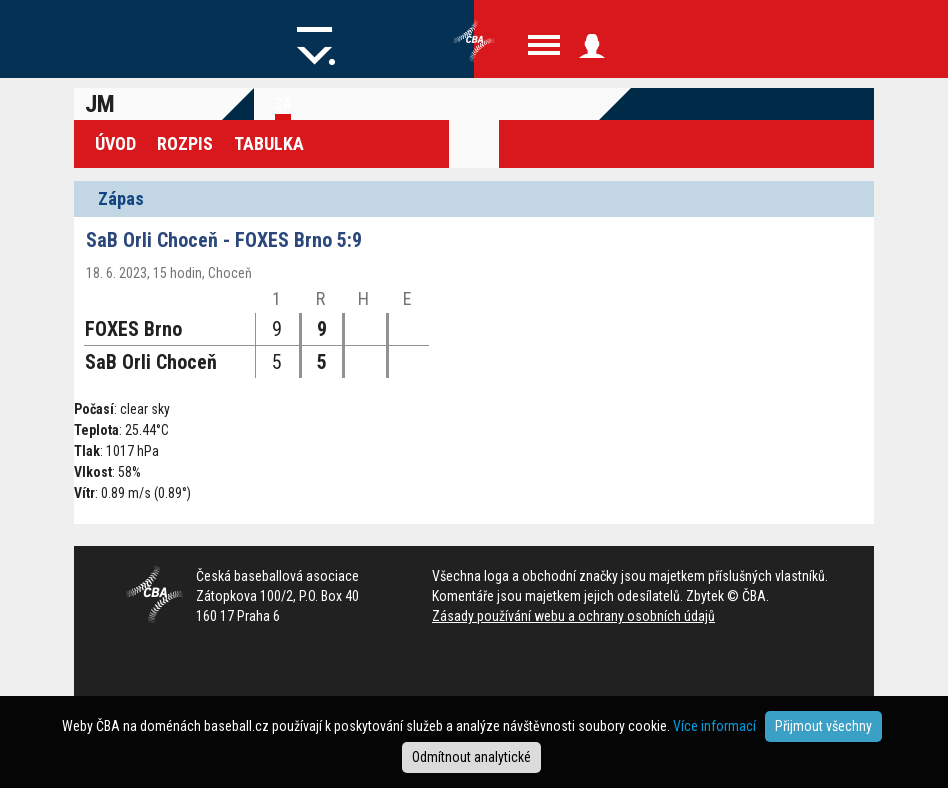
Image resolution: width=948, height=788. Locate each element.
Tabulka (269, 143)
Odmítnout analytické (471, 757)
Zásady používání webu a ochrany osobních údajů (573, 616)
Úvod (115, 143)
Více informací (714, 726)
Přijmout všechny (823, 726)
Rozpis (185, 143)
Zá (283, 104)
